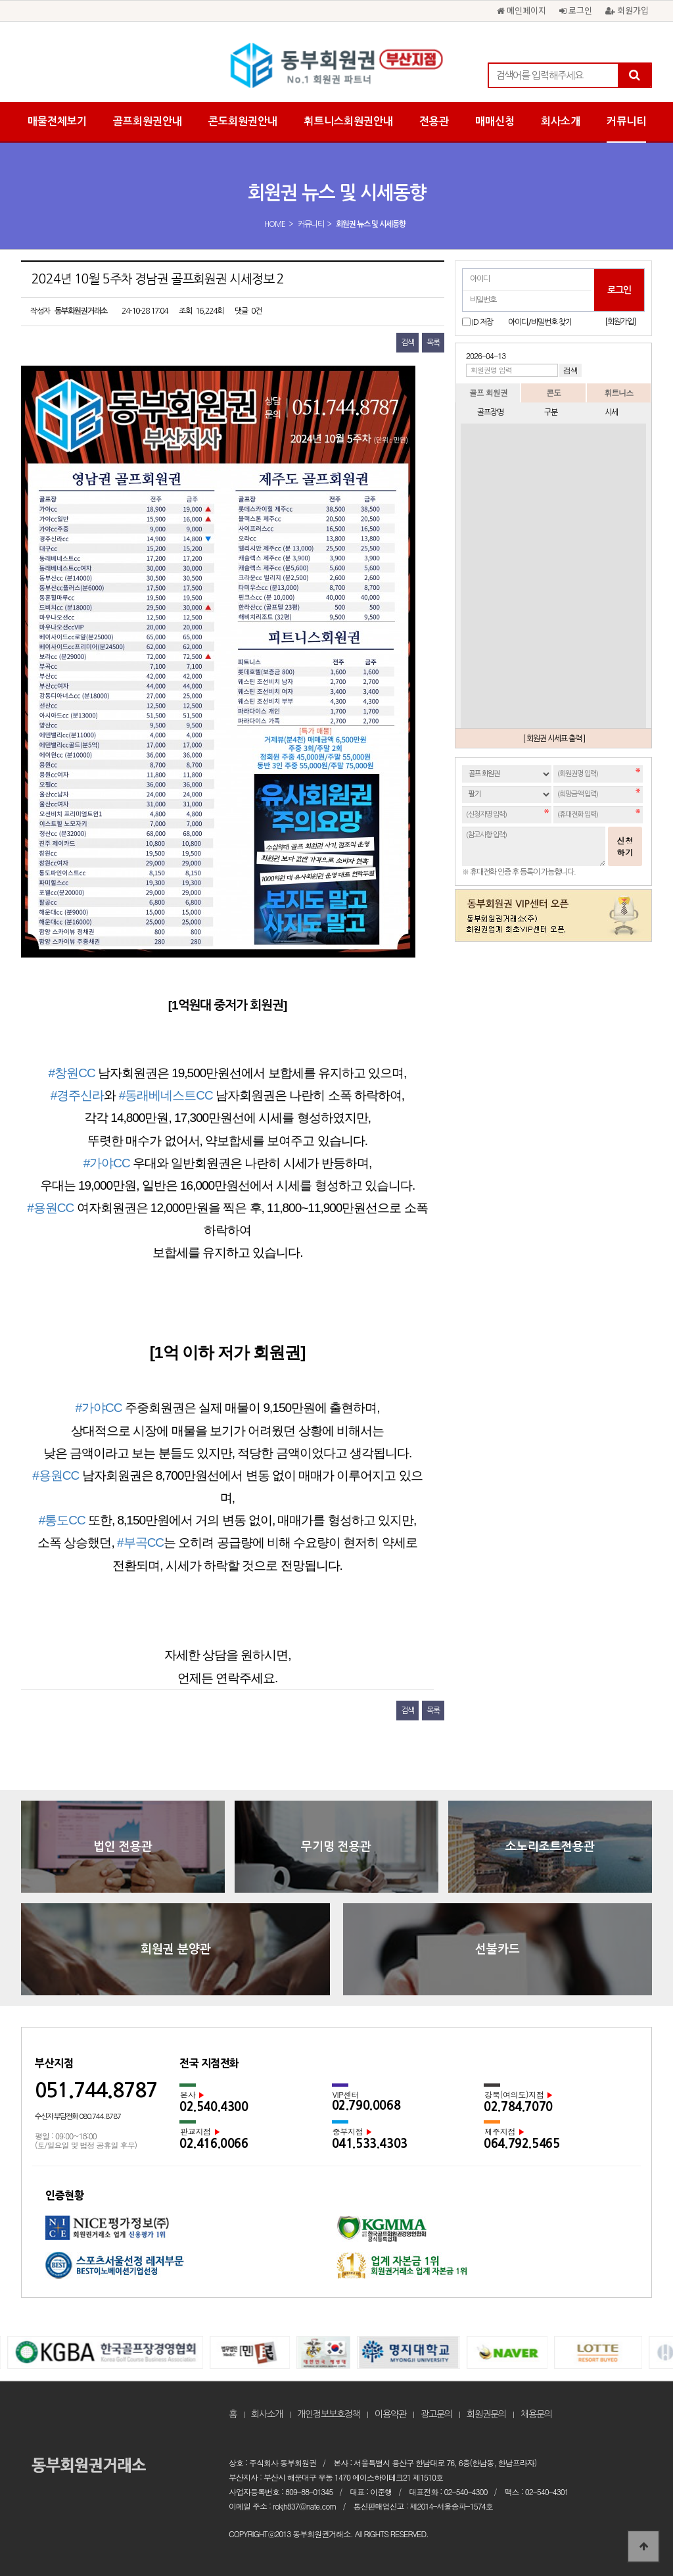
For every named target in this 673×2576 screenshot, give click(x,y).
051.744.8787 (96, 2090)
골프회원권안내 (147, 121)
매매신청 (495, 121)
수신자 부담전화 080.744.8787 (78, 2116)
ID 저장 (482, 322)
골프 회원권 (488, 392)
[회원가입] (620, 322)
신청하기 (625, 846)
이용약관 (390, 2414)
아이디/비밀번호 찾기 (540, 322)
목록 (433, 343)
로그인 (575, 10)
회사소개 (560, 121)
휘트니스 (618, 392)
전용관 (434, 121)
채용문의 (536, 2414)
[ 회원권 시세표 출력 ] (553, 738)
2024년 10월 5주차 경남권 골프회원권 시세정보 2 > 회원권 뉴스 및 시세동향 (336, 65)
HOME (274, 224)
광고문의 (436, 2414)
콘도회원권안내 (242, 121)
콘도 (553, 392)
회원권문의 (486, 2414)
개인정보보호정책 (328, 2414)
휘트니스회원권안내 (348, 121)
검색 (407, 343)
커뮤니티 (626, 121)
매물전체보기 (57, 121)
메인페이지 (521, 10)
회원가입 (627, 10)
